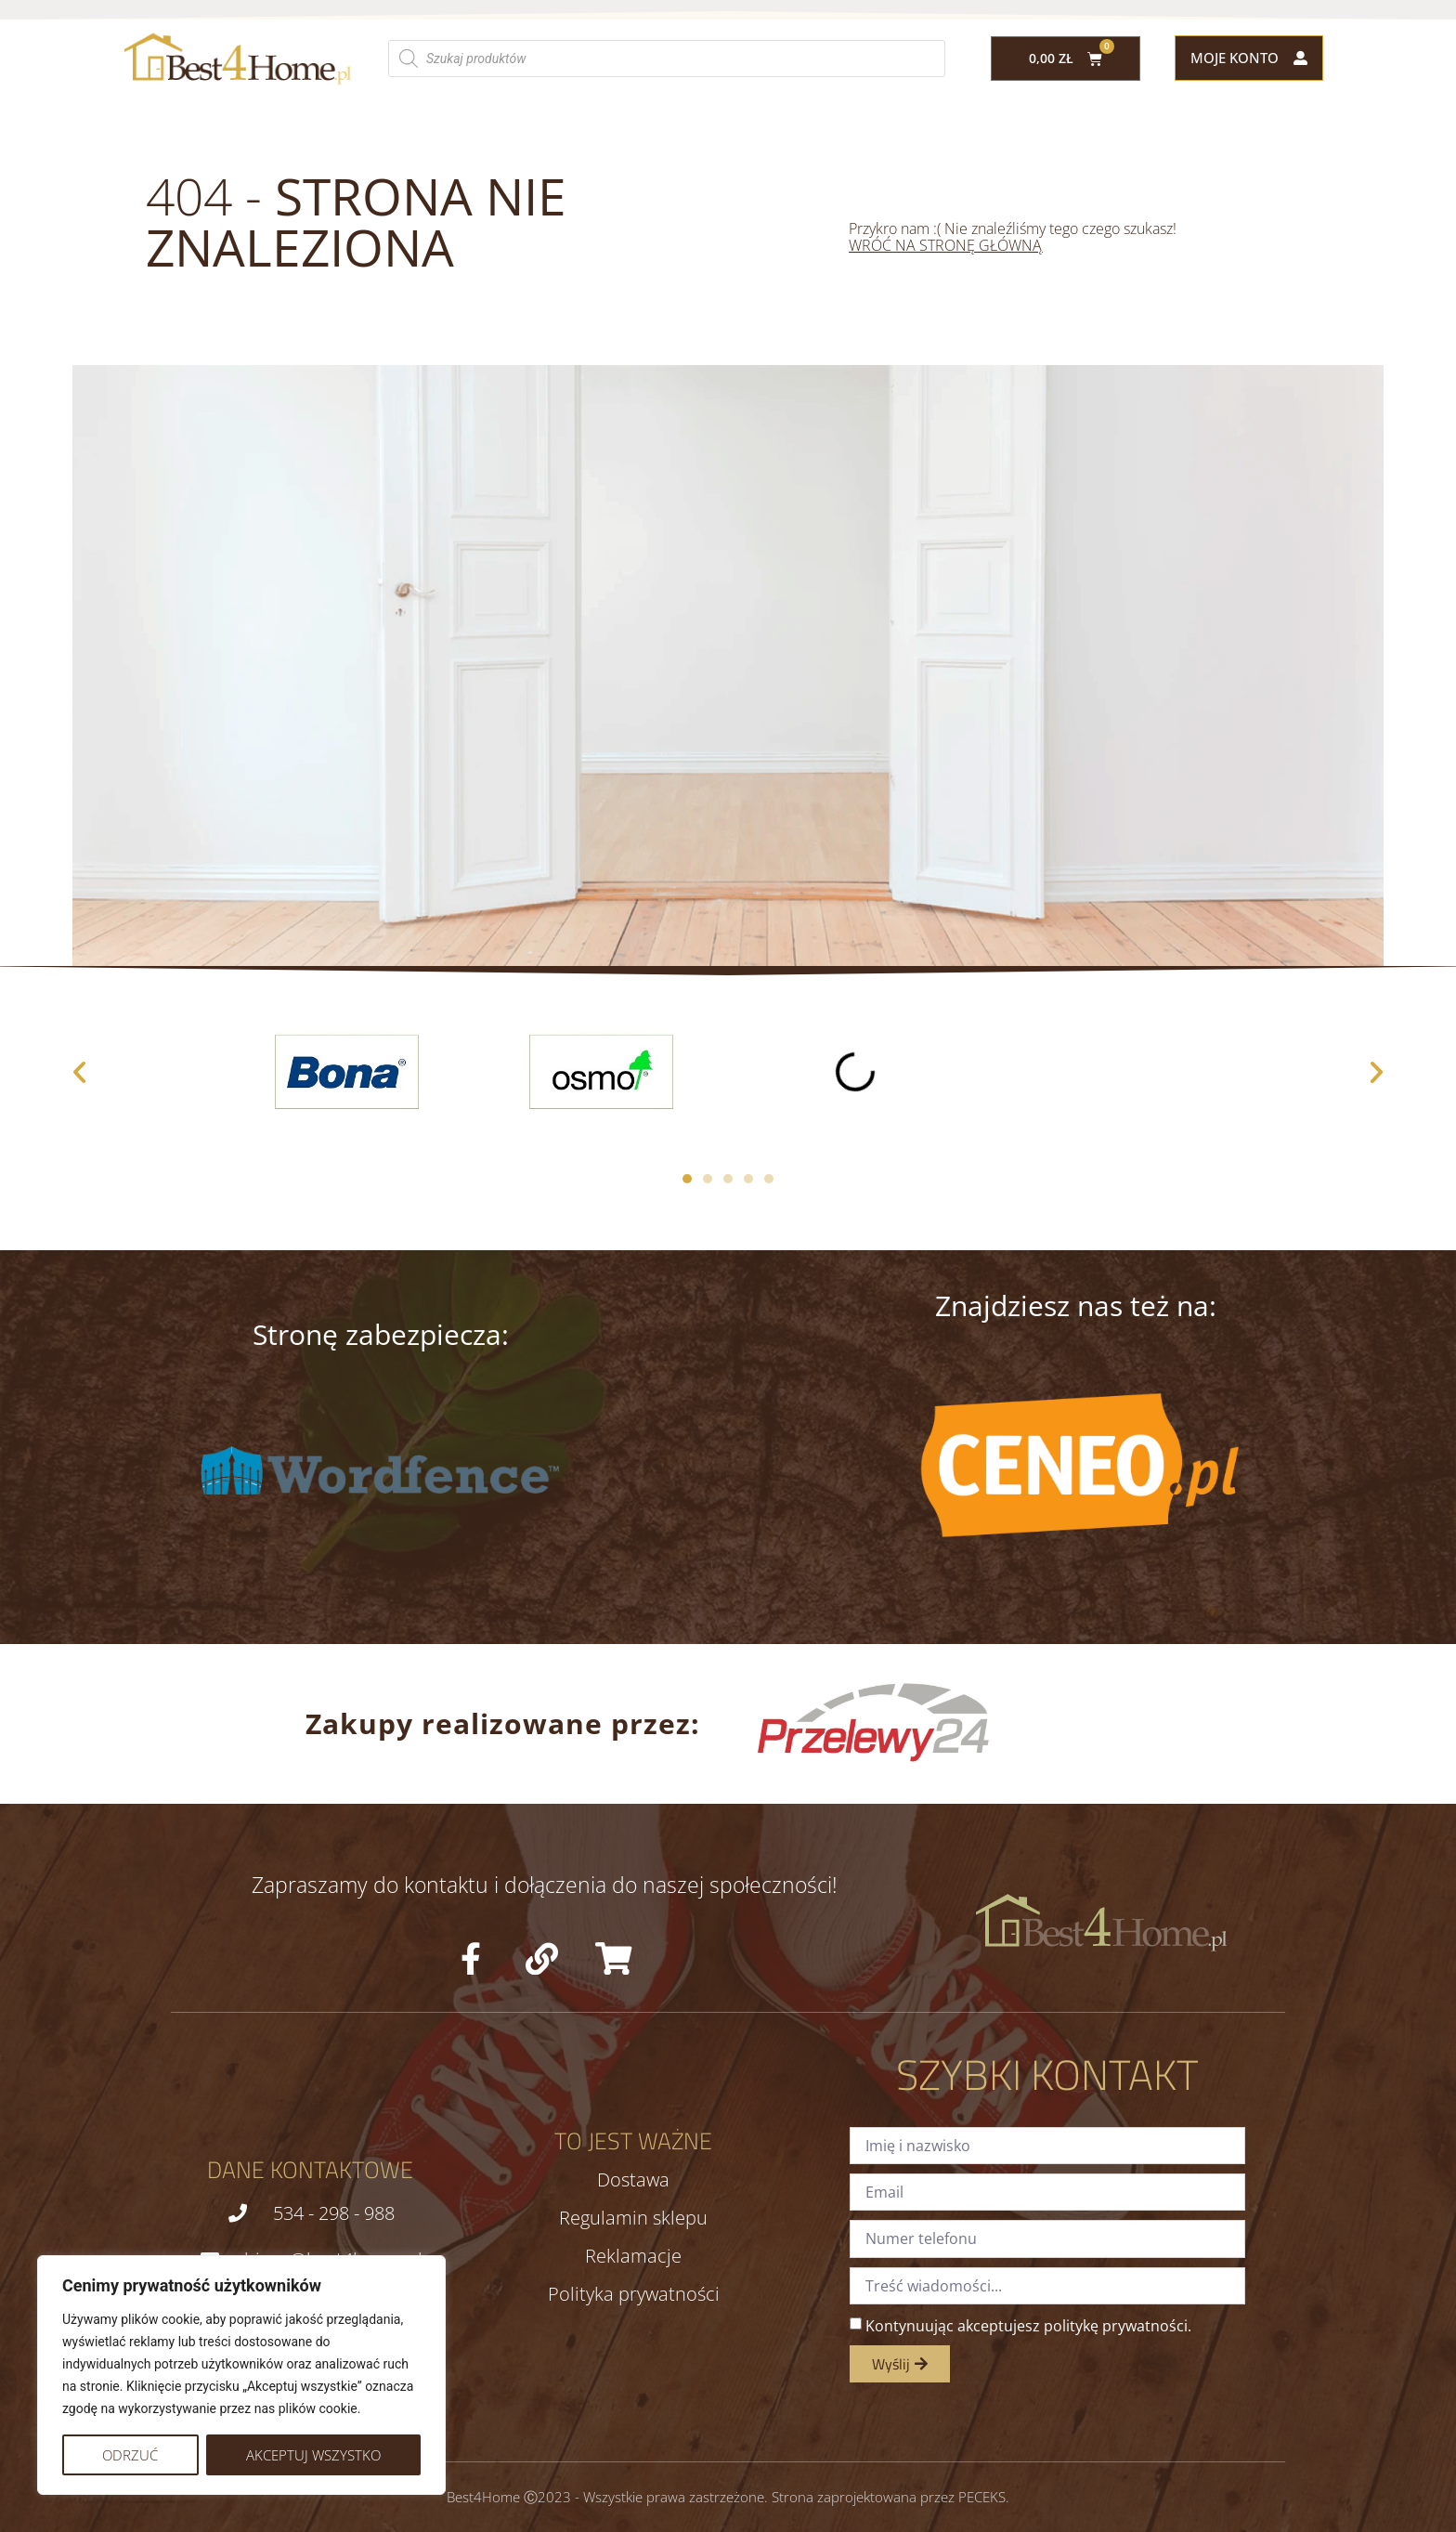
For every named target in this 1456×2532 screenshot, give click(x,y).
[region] (241, 2375)
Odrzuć (130, 2455)
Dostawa (633, 2180)
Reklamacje (633, 2256)
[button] (79, 1071)
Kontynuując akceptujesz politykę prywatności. (1028, 2326)
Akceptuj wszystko (313, 2455)
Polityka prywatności (634, 2294)
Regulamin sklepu (633, 2218)
